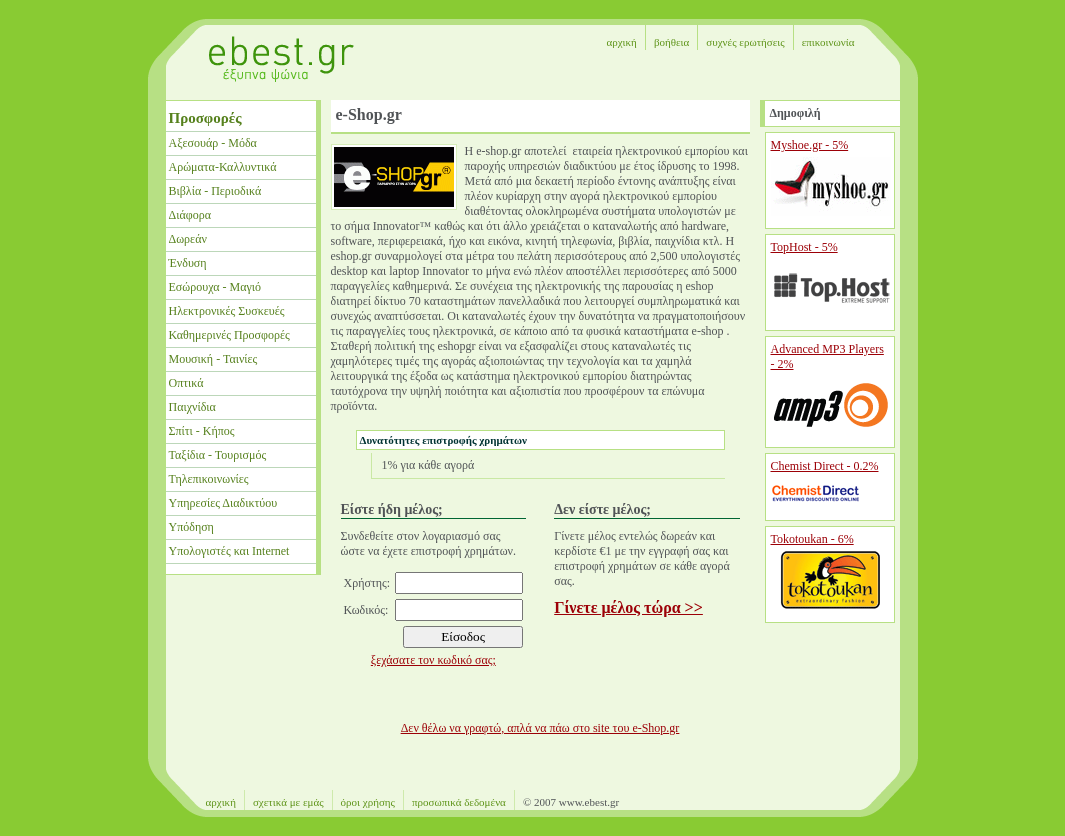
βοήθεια (671, 42)
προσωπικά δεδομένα (459, 802)
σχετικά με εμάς (288, 802)
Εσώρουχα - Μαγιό (215, 287)
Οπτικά (186, 383)
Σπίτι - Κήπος (202, 431)
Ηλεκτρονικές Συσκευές (227, 311)
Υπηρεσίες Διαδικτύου (223, 503)
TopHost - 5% (804, 247)
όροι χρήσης (368, 802)
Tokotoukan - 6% (812, 539)
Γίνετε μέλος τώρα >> (628, 607)
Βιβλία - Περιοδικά (215, 191)
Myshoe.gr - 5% (810, 145)
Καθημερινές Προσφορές (229, 335)
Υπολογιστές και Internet (229, 551)
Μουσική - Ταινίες (213, 359)
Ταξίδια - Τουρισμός (218, 455)
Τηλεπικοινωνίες (209, 479)
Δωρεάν (188, 239)
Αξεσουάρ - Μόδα (213, 143)
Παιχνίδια (192, 407)
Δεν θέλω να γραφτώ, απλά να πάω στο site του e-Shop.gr (540, 728)
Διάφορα (190, 215)
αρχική (621, 42)
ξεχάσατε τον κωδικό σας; (433, 660)
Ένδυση (188, 263)
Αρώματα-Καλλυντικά (223, 167)
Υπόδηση (191, 527)
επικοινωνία (828, 42)
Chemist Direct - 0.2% (825, 466)
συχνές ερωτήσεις (745, 42)
